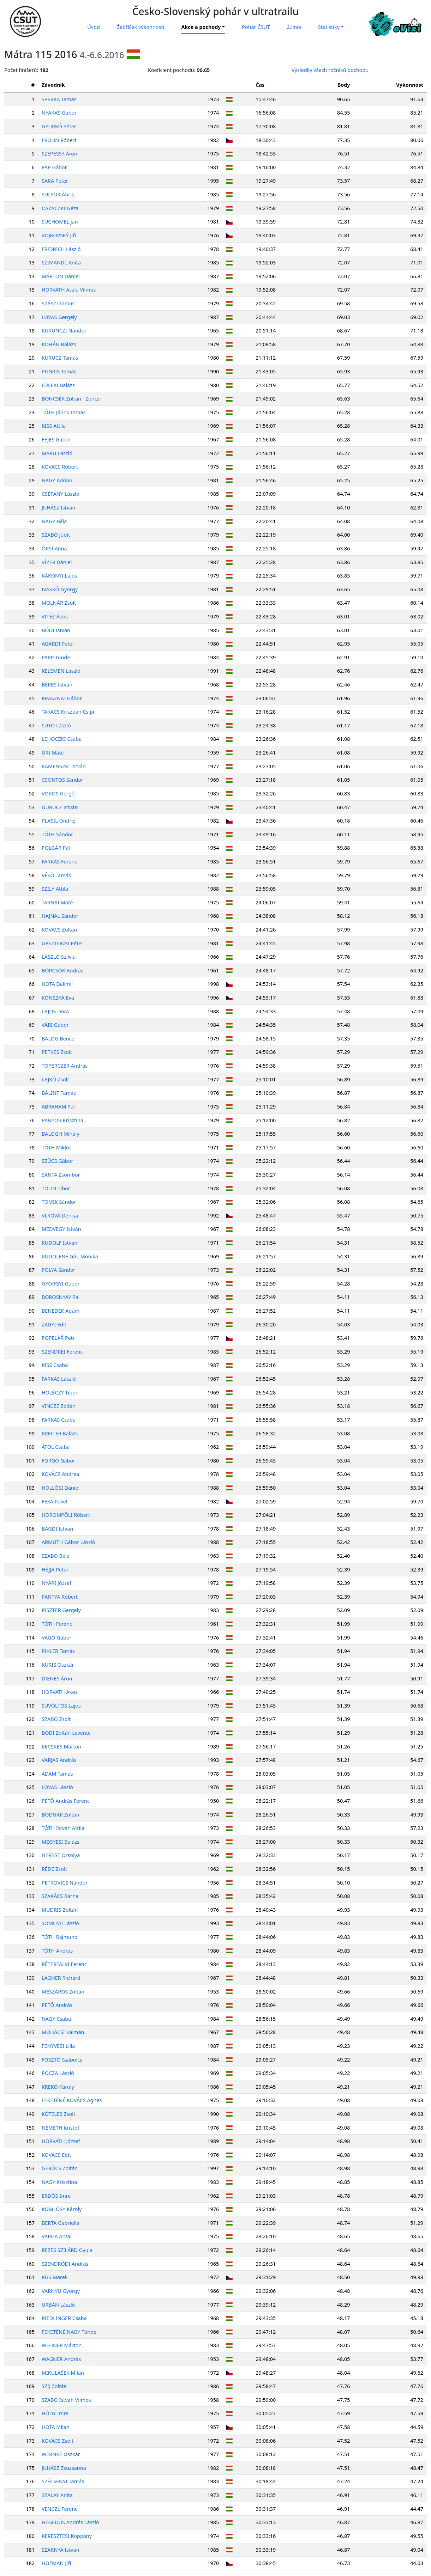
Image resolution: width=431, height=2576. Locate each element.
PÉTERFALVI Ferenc (64, 1964)
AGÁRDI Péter (58, 643)
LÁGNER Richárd (61, 1977)
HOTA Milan (56, 2427)
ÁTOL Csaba (56, 1446)
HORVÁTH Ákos (60, 1692)
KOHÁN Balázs (59, 344)
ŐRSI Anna (54, 548)
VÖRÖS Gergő (58, 793)
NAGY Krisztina (59, 2182)
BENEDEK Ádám (60, 1310)
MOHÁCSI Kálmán (63, 2032)
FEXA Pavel (54, 1501)
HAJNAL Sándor (60, 915)
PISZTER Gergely (61, 1610)
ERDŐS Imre (56, 2195)
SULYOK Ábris (58, 194)
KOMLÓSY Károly (62, 2209)
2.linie (294, 27)
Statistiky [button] (329, 27)
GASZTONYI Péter (63, 943)
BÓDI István (56, 630)
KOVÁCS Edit (56, 2154)
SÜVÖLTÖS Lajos (61, 1705)
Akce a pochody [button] (201, 27)
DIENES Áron (57, 1678)
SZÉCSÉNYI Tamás (63, 2481)
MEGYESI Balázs (60, 1841)
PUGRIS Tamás (59, 371)
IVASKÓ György (60, 589)
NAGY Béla (54, 521)
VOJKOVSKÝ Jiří (59, 235)
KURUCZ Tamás (60, 357)
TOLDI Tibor (56, 1188)
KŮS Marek (55, 2277)
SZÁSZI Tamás (58, 303)
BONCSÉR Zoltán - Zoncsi (71, 398)
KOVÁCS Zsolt (57, 2440)
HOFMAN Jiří (56, 2563)
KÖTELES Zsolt (58, 2114)
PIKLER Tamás (58, 1651)
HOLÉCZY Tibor (60, 1392)
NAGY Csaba (56, 2018)
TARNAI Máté (57, 902)
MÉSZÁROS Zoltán (63, 1991)
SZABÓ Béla (56, 1555)
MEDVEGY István (61, 1229)
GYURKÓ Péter (59, 126)
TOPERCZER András (65, 1065)
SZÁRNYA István (60, 2549)
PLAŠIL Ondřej (59, 820)
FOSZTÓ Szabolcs (62, 2059)
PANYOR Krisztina (62, 1120)
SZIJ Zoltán (54, 2386)
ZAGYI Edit (54, 1324)
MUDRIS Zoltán (60, 1909)
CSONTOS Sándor (62, 779)
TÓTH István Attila (63, 1828)
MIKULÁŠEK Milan (63, 2372)
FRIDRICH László (61, 249)
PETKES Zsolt (57, 1052)
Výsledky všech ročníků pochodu (330, 70)
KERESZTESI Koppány (67, 2536)
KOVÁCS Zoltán (59, 929)
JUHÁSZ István (58, 507)
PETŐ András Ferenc (66, 1800)
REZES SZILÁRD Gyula (67, 2250)
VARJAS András (59, 1760)
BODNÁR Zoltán (60, 1814)
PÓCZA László (58, 2073)
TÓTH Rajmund (60, 1937)
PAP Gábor (54, 167)
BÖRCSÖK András (62, 970)
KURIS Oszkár (58, 1664)
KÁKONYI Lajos (59, 575)
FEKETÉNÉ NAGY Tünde (69, 2331)
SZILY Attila (55, 888)
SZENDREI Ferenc (62, 1351)
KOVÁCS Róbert (60, 466)
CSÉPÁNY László (60, 493)
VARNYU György (61, 2291)
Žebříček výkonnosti (140, 27)
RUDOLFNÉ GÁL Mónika (70, 1256)
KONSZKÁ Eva (58, 997)
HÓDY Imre (55, 2413)
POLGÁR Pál (56, 847)
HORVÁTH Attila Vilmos (69, 289)
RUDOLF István (59, 1242)
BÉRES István (57, 684)
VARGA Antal (57, 2236)
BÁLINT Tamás (59, 1092)
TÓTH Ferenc (57, 1623)
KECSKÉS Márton (61, 1746)
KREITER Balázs (60, 1433)
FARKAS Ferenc (59, 861)
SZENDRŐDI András (65, 2263)
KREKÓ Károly (58, 2086)
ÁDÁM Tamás (57, 1773)
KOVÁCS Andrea (60, 1474)
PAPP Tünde (56, 657)
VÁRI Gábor (55, 1024)
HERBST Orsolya (61, 1855)
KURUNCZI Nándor (64, 330)
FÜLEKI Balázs (58, 385)
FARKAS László (59, 1378)
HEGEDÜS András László (70, 2522)
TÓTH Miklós (57, 1147)
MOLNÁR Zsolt (59, 602)
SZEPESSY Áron (59, 153)
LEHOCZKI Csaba (62, 738)
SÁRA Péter (55, 180)
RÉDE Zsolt (54, 1869)
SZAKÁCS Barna (60, 1896)
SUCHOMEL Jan (60, 221)
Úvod (93, 27)
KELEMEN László (61, 670)
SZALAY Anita (57, 2495)
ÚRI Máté (53, 752)
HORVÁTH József (61, 2141)
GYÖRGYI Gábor (61, 1283)
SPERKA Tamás (59, 99)
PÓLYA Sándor (59, 1269)
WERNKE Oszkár (61, 2454)
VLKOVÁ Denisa (60, 1215)
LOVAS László (57, 1787)
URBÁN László (58, 2304)
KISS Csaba (55, 1365)
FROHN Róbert (59, 140)
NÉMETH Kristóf (60, 2127)
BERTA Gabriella (60, 2223)
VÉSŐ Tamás (56, 875)
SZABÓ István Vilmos (66, 2400)
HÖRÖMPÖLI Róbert (66, 1515)
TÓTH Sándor (57, 834)
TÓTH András (57, 1950)
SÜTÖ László (56, 725)
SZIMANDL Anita (61, 262)
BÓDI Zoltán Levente (66, 1732)
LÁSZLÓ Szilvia (59, 956)
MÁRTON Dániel (61, 276)
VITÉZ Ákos (55, 616)
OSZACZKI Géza (60, 208)
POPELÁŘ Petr (58, 1338)
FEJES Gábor (56, 439)
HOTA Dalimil (57, 984)
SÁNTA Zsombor (61, 1174)
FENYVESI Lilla (58, 2046)
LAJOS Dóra (55, 1011)
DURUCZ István (60, 807)
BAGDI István (57, 1528)
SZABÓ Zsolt (56, 1719)
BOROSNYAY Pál (61, 1297)
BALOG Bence (58, 1038)
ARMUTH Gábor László (68, 1542)
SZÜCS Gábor (57, 1161)
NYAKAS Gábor (59, 112)
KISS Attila (54, 425)
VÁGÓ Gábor (56, 1637)
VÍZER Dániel (57, 562)
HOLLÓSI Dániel (60, 1487)
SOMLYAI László (60, 1923)
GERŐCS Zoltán (60, 2168)
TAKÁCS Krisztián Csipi (68, 711)
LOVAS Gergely (59, 317)
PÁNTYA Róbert (60, 1596)
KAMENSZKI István (64, 766)
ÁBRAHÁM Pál (58, 1106)
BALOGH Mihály (60, 1133)
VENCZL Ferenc (59, 2508)
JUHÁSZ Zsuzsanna (64, 2468)
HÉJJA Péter (55, 1569)
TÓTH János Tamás (64, 412)
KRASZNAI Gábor (62, 698)
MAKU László (57, 453)
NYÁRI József (56, 1583)
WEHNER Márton (62, 2345)
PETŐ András (57, 2005)
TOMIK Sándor (59, 1201)
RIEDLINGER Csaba (64, 2318)
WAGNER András (61, 2359)
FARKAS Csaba (59, 1419)
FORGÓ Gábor (58, 1460)
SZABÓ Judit (56, 534)
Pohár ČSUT (256, 27)
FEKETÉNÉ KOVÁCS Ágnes (72, 2100)
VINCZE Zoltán (59, 1406)
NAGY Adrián (57, 480)
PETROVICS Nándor (65, 1882)
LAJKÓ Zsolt (55, 1079)
